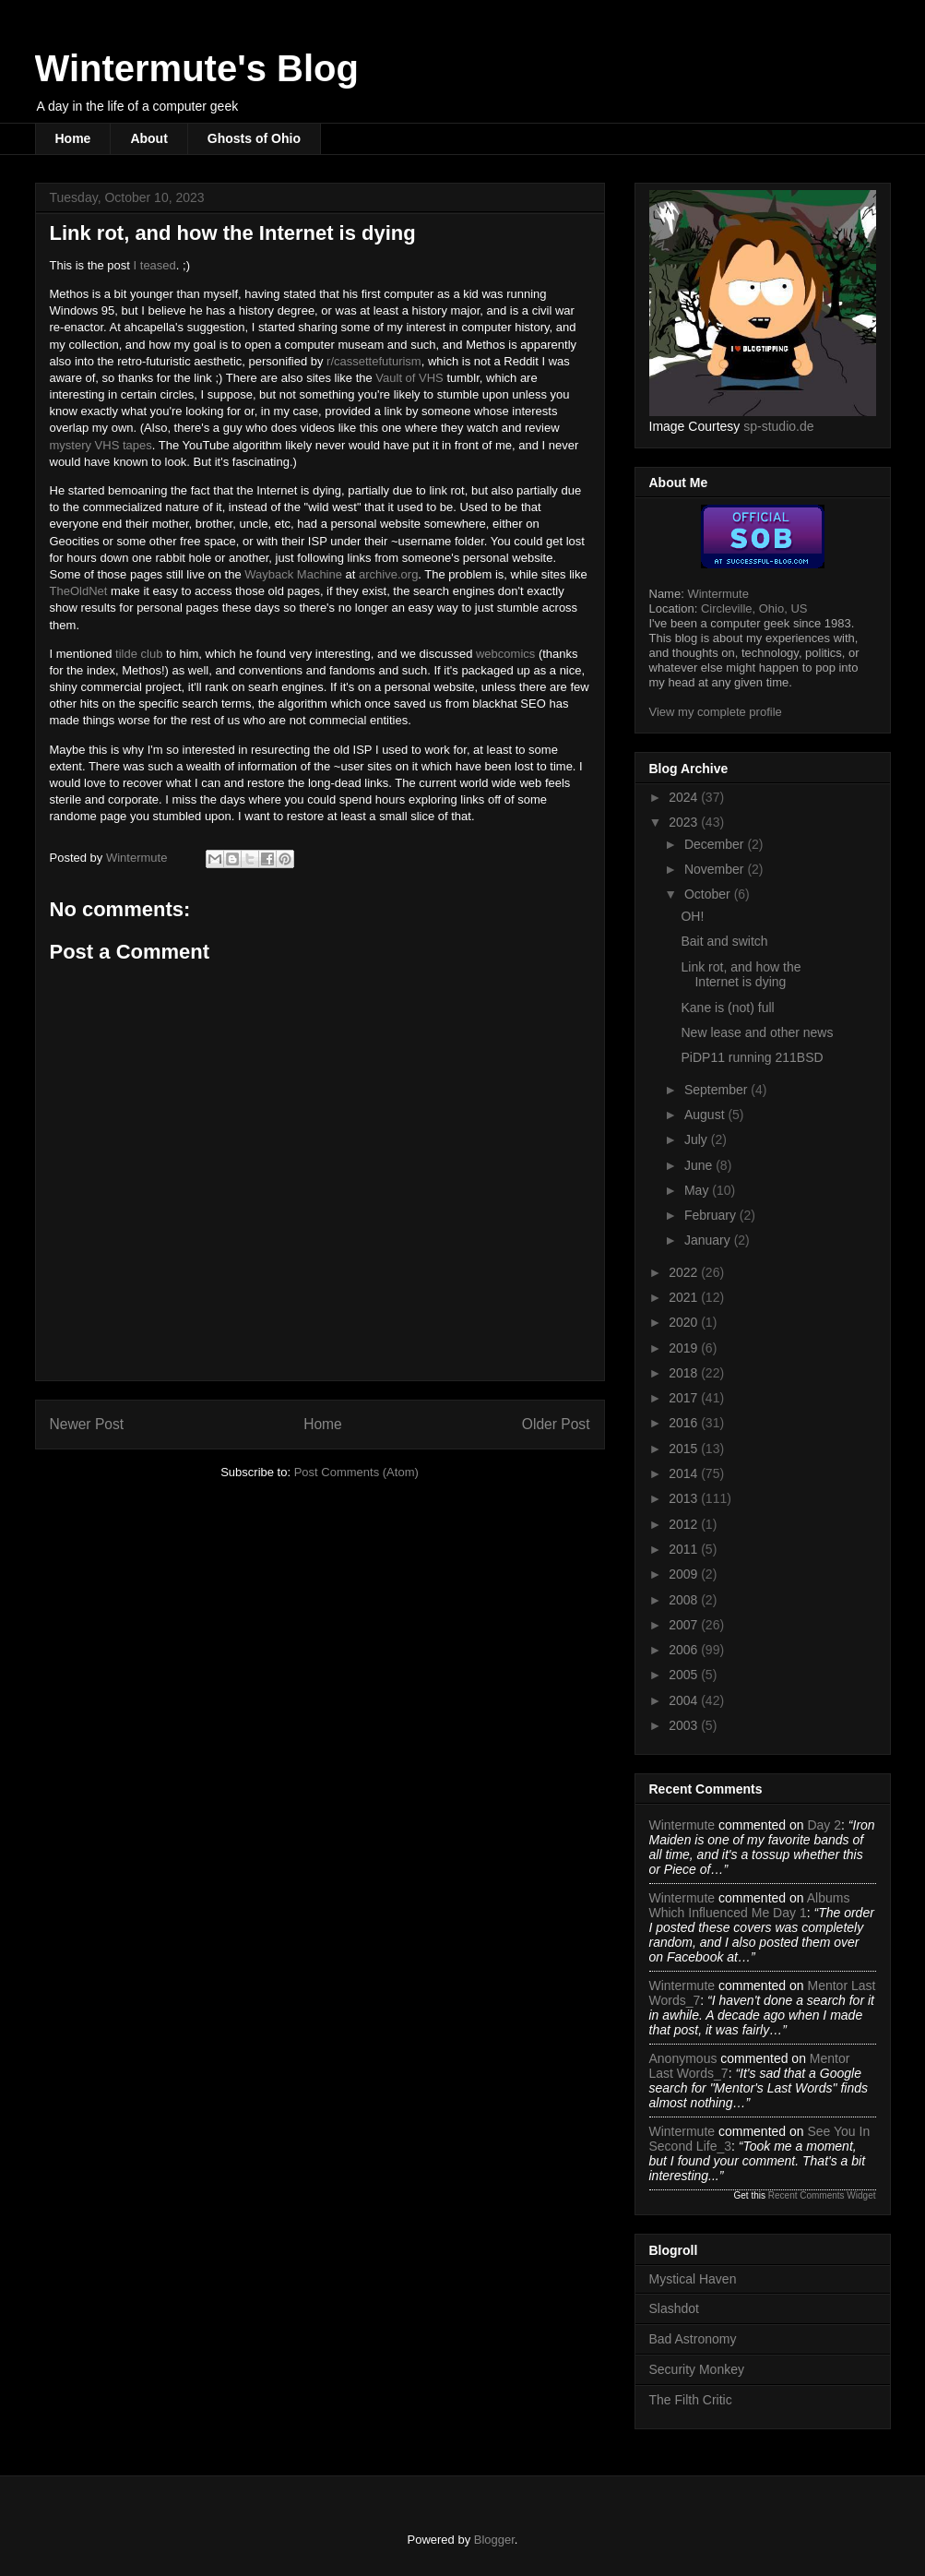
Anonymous (683, 2058)
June (700, 1165)
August (706, 1114)
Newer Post (87, 1424)
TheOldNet (79, 591)
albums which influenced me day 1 (749, 1905)
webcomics (505, 654)
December (715, 844)
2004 (685, 1700)
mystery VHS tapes (101, 445)
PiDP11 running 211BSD (752, 1057)
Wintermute (717, 594)
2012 (685, 1524)
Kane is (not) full (727, 1007)
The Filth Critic (690, 2399)
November (715, 869)
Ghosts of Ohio (254, 138)
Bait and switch (724, 941)
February (712, 1215)
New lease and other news (757, 1032)
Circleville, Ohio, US (754, 608)
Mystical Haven (693, 2279)
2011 (685, 1549)
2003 (685, 1725)
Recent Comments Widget (822, 2195)
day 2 (824, 1825)
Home (73, 138)
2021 (685, 1297)
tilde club (138, 654)
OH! (692, 916)
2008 (685, 1599)
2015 (685, 1448)
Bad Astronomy (693, 2339)
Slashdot (674, 2308)
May (698, 1190)
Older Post (556, 1424)
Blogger (494, 2539)
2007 (685, 1624)
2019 (685, 1348)
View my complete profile (715, 712)
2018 (685, 1373)
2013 (685, 1498)
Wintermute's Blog (197, 68)
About (148, 138)
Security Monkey (696, 2369)
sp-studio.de (778, 426)
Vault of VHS (409, 378)
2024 (685, 797)
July (697, 1139)
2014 (685, 1473)
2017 (685, 1397)
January (709, 1240)
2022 (685, 1272)
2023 (685, 822)
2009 (685, 1574)
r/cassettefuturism (373, 361)
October (709, 894)
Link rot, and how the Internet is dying (740, 975)
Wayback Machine (293, 574)
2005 (685, 1674)
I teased (155, 265)
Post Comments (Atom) (356, 1472)
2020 (685, 1322)
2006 (685, 1649)
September (717, 1089)
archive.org (388, 574)
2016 (685, 1422)
